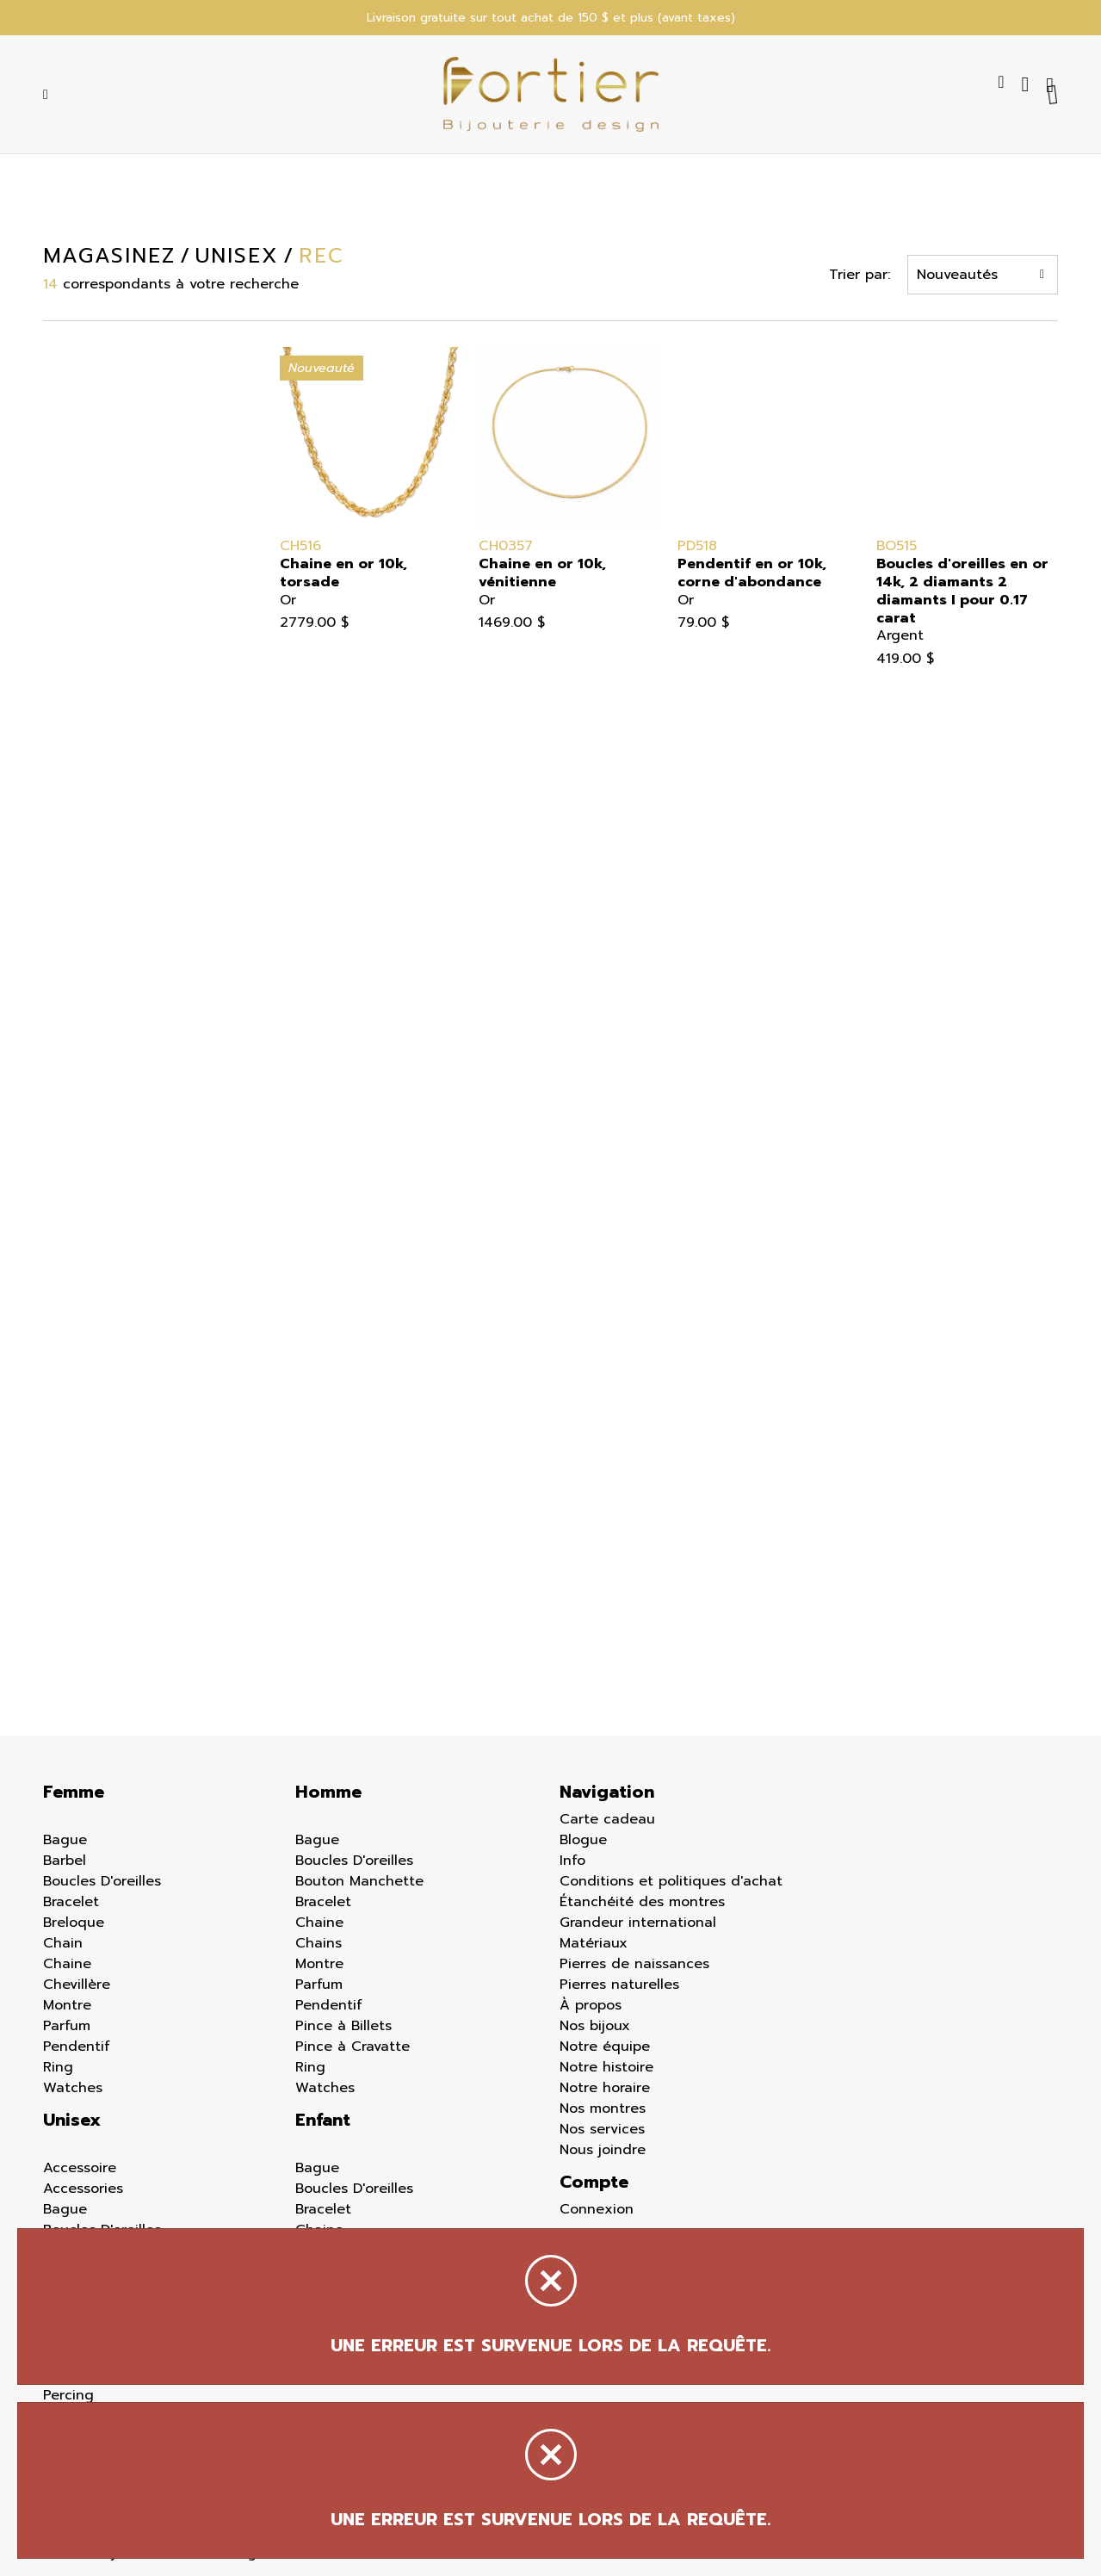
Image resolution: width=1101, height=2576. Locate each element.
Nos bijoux (595, 2026)
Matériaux (594, 1943)
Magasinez (109, 255)
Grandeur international (638, 1922)
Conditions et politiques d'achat (671, 1881)
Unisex (72, 2120)
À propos (591, 2005)
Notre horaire (605, 2088)
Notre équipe (605, 2046)
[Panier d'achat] (1052, 84)
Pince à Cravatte (352, 2046)
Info (572, 1860)
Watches (72, 2088)
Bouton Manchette (359, 1881)
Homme (328, 1792)
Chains (318, 1943)
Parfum (66, 2026)
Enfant (322, 2120)
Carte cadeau (607, 1819)
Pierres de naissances (634, 1964)
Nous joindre (603, 2149)
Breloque (73, 1922)
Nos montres (603, 2108)
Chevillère (76, 1984)
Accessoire (79, 2168)
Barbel (64, 1860)
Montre (67, 2005)
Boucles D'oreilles (102, 1881)
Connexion (597, 2209)
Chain (63, 1943)
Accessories (83, 2188)
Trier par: (859, 274)
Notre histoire (606, 2067)
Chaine (67, 1964)
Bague (65, 1840)
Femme (73, 1792)
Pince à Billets (343, 2026)
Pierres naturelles (619, 1984)
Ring (58, 2067)
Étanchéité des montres (642, 1902)
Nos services (602, 2129)
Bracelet (71, 1902)
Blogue (583, 1840)
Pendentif (76, 2046)
